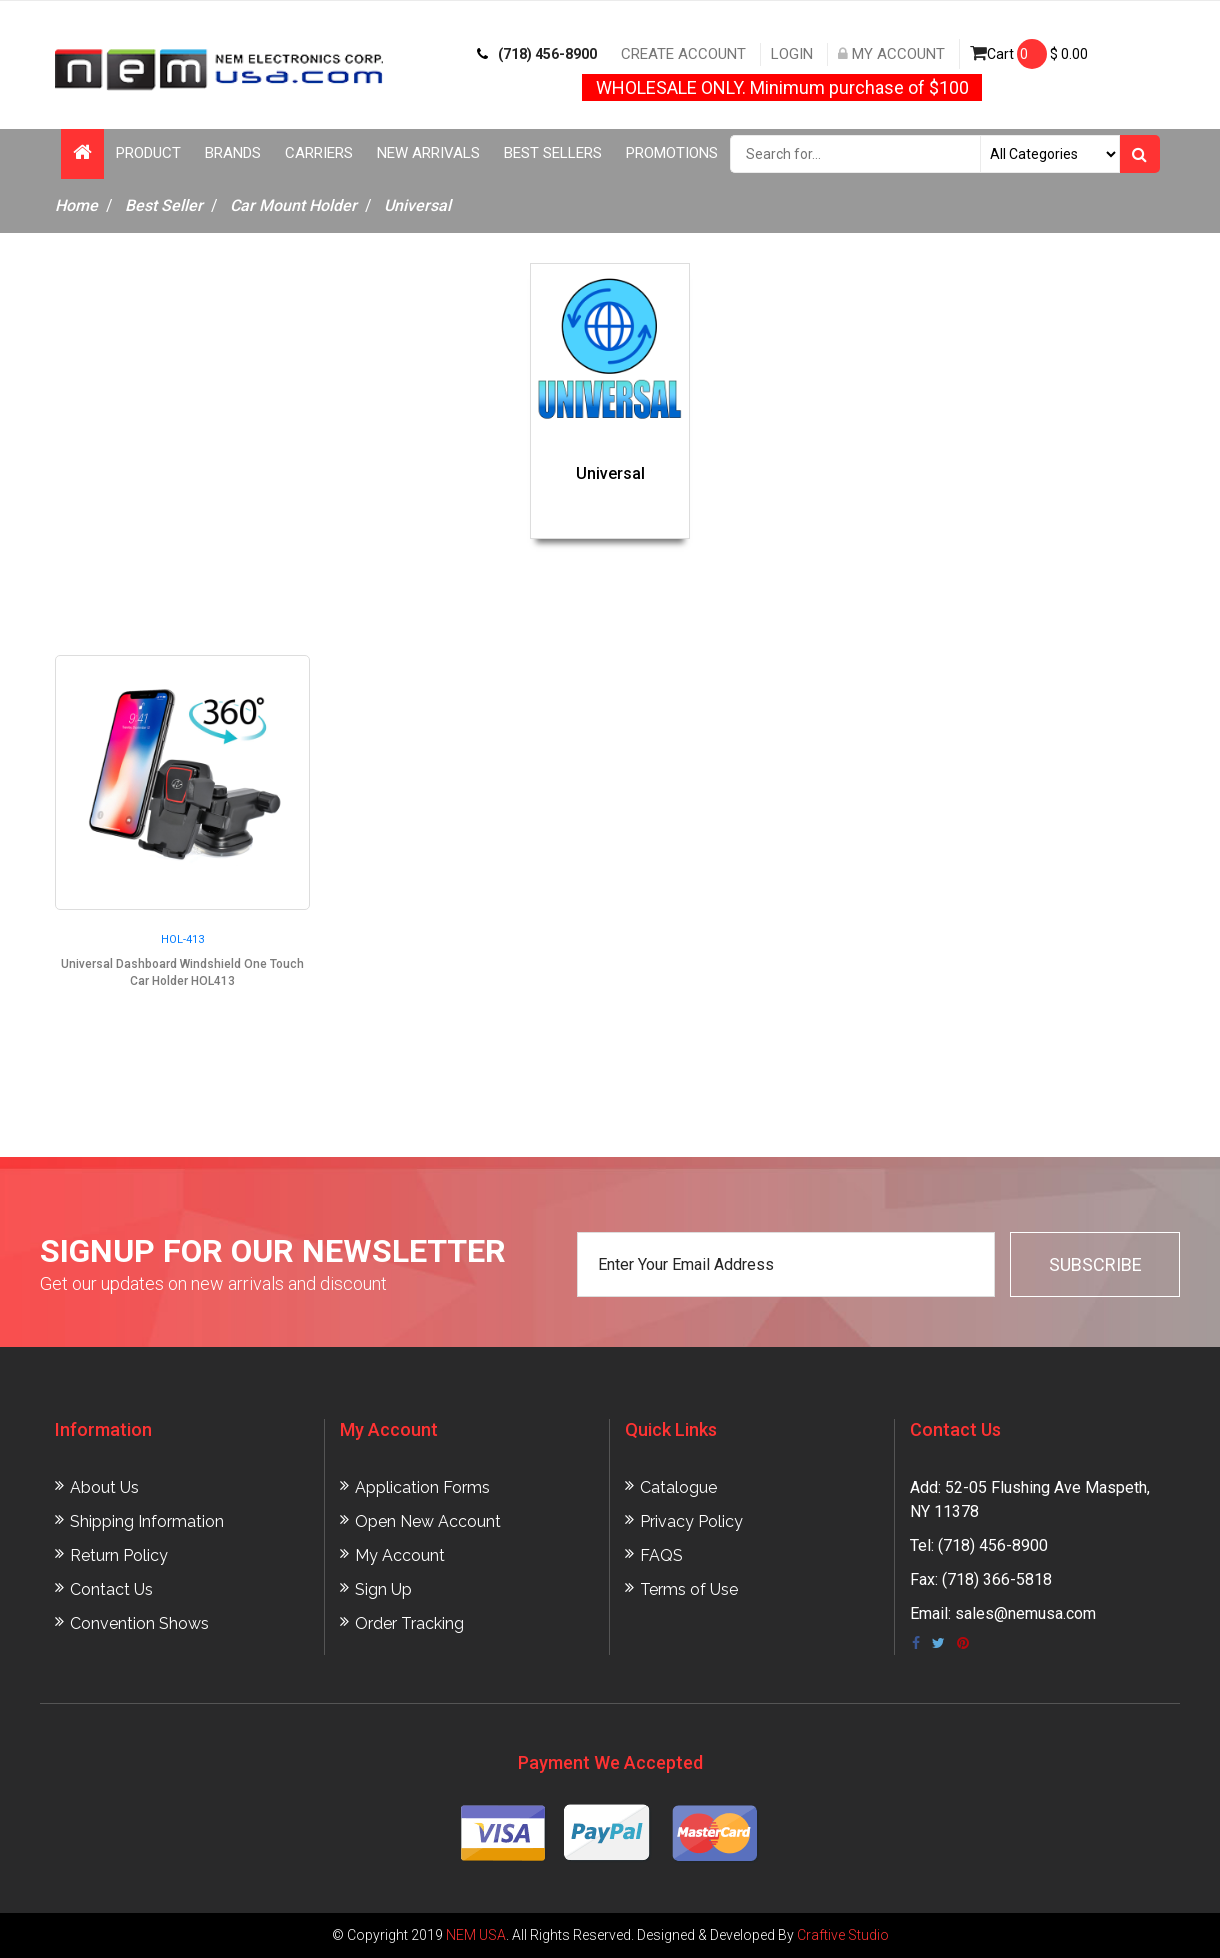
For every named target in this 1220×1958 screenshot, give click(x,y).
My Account (891, 54)
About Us (104, 1487)
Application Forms (422, 1487)
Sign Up (383, 1589)
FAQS (661, 1555)
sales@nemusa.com (1025, 1613)
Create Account (683, 54)
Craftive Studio (843, 1935)
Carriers (319, 153)
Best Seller (164, 205)
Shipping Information (147, 1521)
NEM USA (476, 1935)
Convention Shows (139, 1623)
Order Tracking (409, 1623)
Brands (233, 153)
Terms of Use (689, 1589)
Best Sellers (553, 153)
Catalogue (678, 1487)
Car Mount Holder (293, 205)
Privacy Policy (691, 1521)
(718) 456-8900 (537, 54)
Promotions (672, 153)
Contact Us (111, 1589)
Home (76, 205)
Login (792, 54)
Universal (417, 205)
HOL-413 (182, 939)
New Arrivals (428, 153)
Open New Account (428, 1521)
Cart (1029, 54)
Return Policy (119, 1555)
